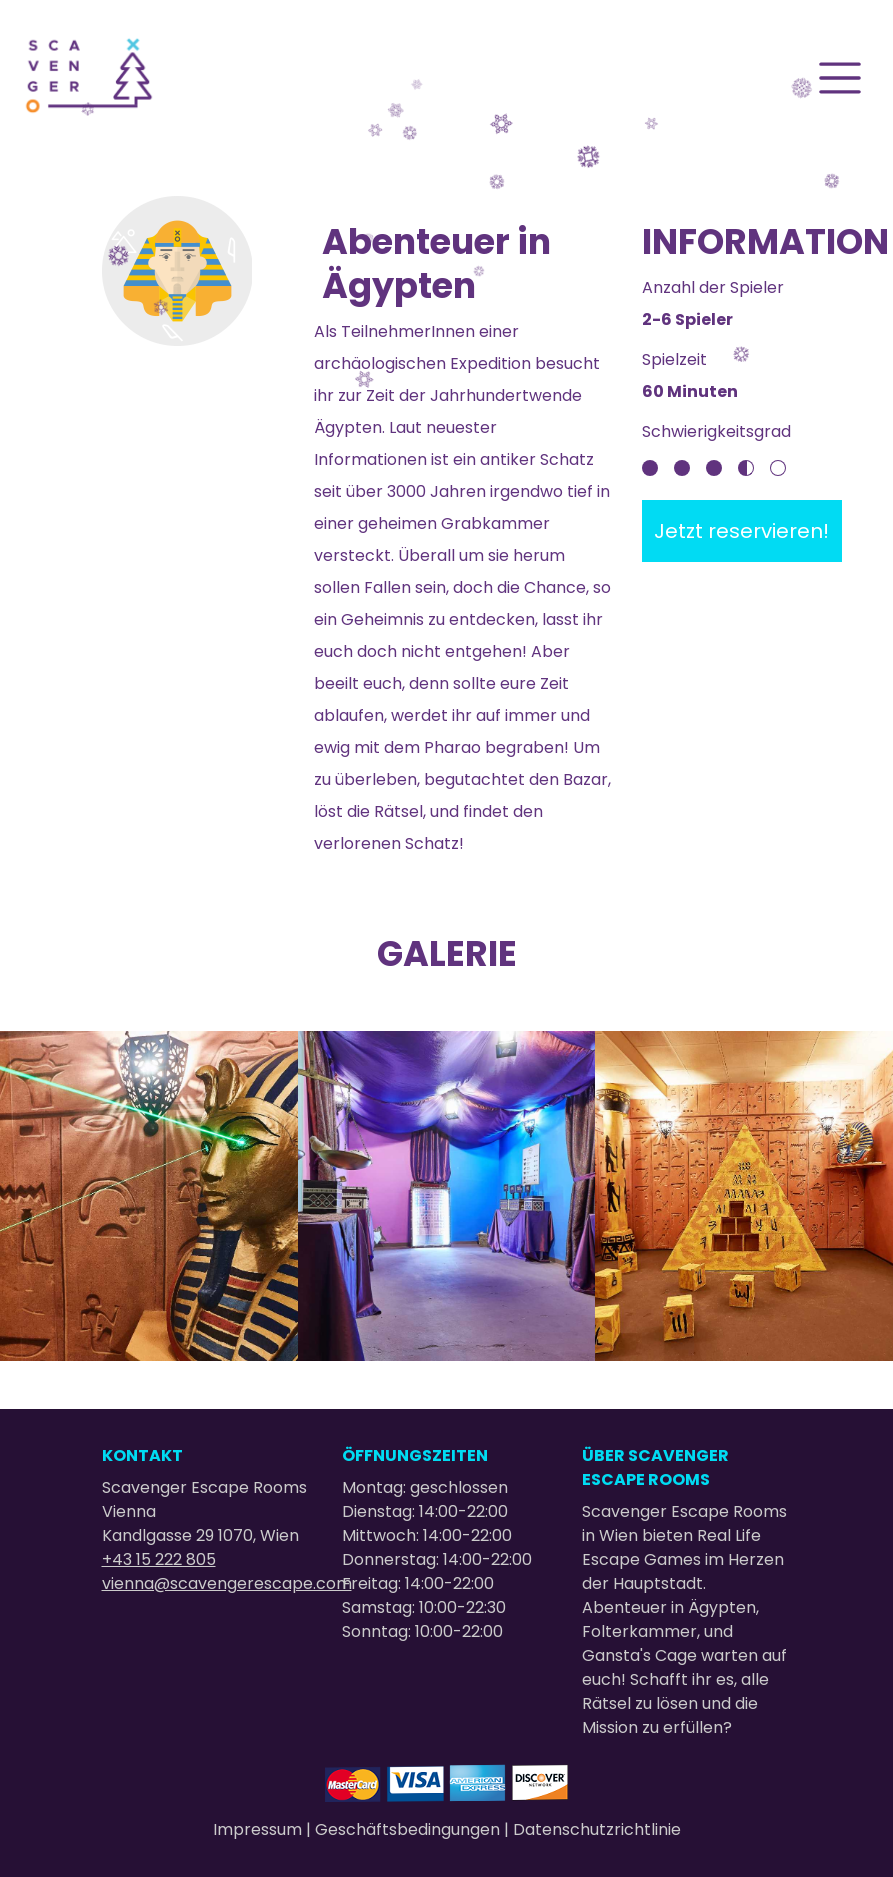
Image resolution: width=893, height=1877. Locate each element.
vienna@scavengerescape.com (227, 1583)
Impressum (259, 1829)
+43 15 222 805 (159, 1559)
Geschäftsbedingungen (409, 1829)
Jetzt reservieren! (741, 531)
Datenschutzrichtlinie (597, 1829)
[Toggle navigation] (840, 78)
